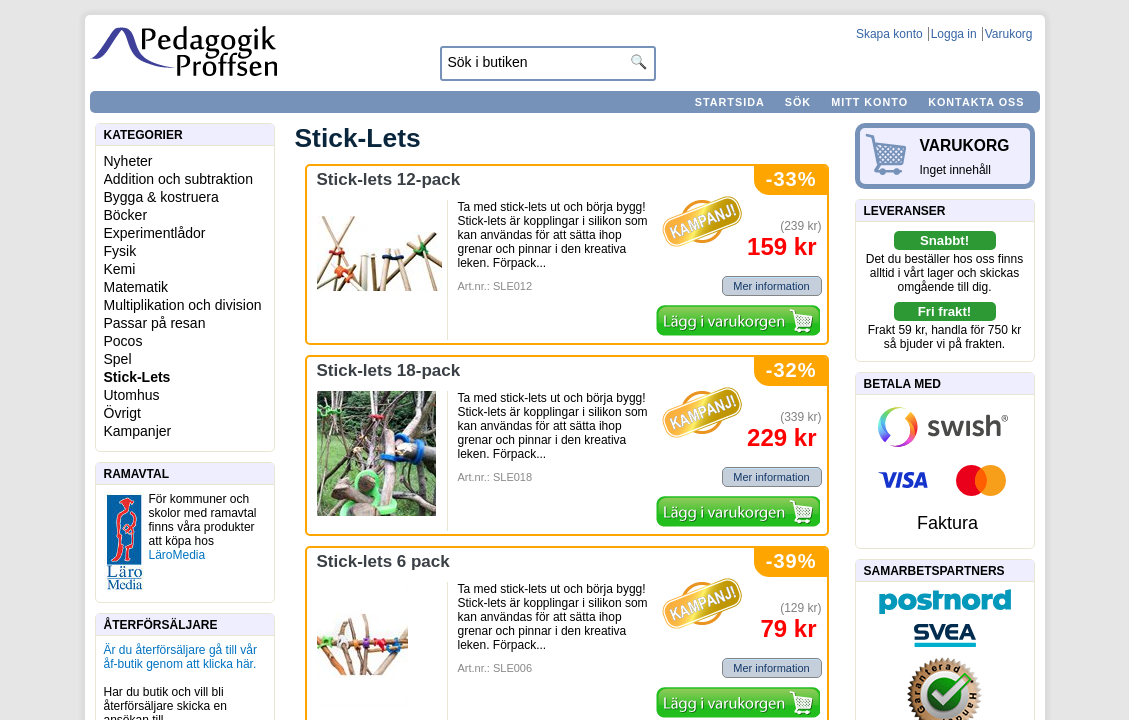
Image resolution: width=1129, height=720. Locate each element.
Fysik (120, 251)
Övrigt (122, 413)
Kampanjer (138, 431)
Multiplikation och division (183, 305)
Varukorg (1009, 34)
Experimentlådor (155, 233)
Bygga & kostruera (161, 197)
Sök (798, 102)
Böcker (126, 215)
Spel (118, 359)
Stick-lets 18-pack (389, 370)
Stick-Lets (137, 377)
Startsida (730, 102)
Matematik (136, 287)
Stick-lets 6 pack (383, 561)
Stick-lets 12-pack (389, 179)
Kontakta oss (976, 102)
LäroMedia (177, 555)
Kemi (120, 269)
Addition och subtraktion (178, 179)
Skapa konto (889, 34)
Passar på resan (155, 323)
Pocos (123, 341)
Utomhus (132, 395)
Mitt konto (869, 102)
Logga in (954, 34)
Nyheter (128, 161)
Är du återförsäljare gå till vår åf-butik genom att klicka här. (180, 657)
